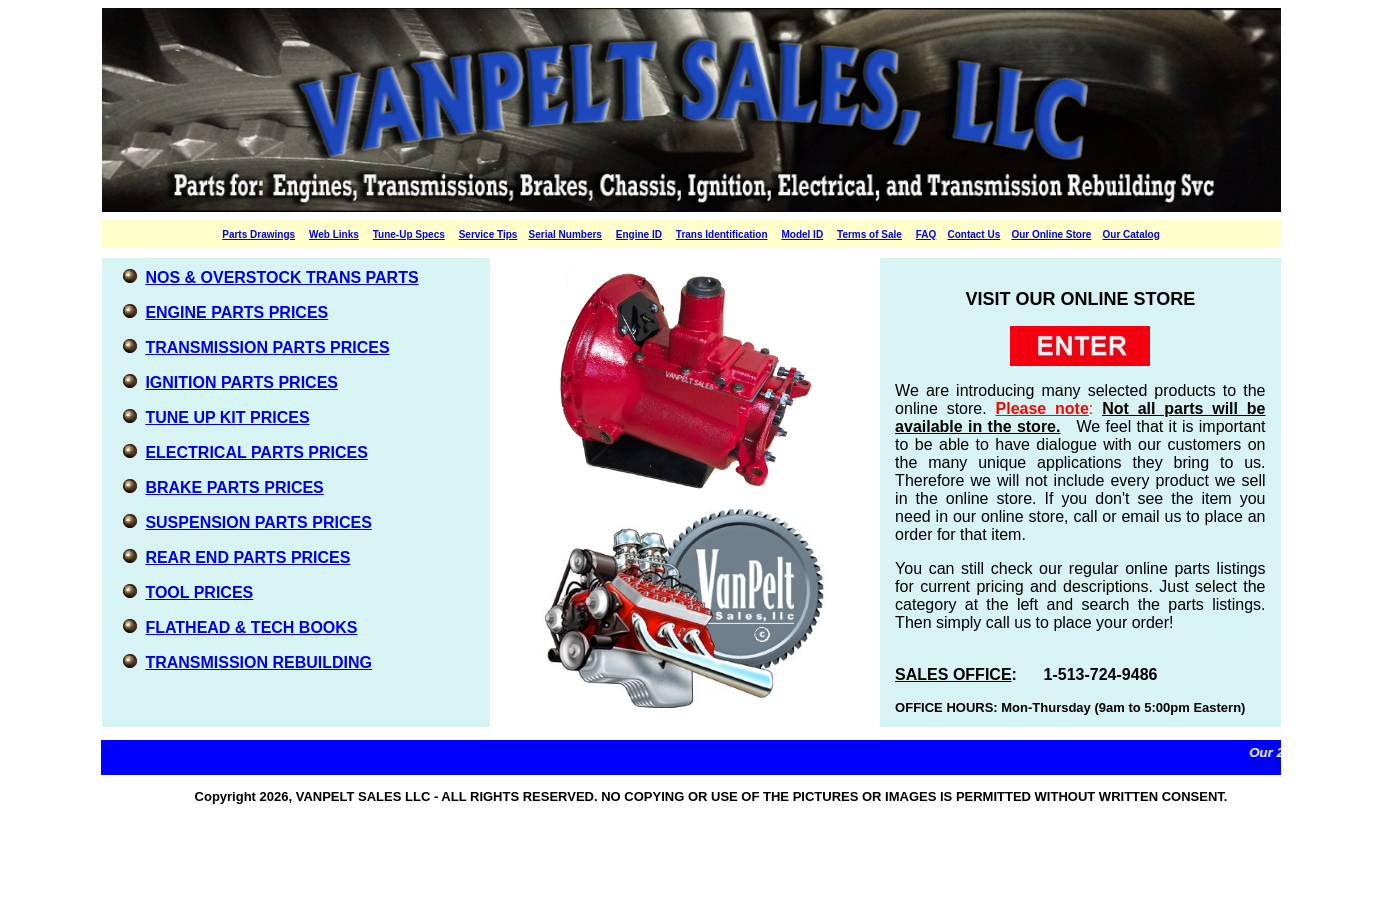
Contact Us (973, 234)
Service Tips (488, 234)
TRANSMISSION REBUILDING (258, 662)
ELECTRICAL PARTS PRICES (256, 452)
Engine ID (639, 234)
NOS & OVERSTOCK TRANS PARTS (281, 277)
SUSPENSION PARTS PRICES (258, 522)
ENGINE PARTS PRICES (236, 312)
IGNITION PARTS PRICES (241, 382)
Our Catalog (1131, 234)
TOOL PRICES (199, 592)
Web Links (334, 234)
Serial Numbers (565, 234)
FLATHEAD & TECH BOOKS (251, 627)
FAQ (926, 234)
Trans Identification (722, 234)
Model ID (802, 234)
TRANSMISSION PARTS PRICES (267, 347)
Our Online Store (1051, 234)
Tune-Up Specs (409, 234)
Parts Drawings (258, 234)
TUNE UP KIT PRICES (227, 417)
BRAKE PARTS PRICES (234, 487)
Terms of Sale (869, 234)
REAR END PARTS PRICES (247, 557)
